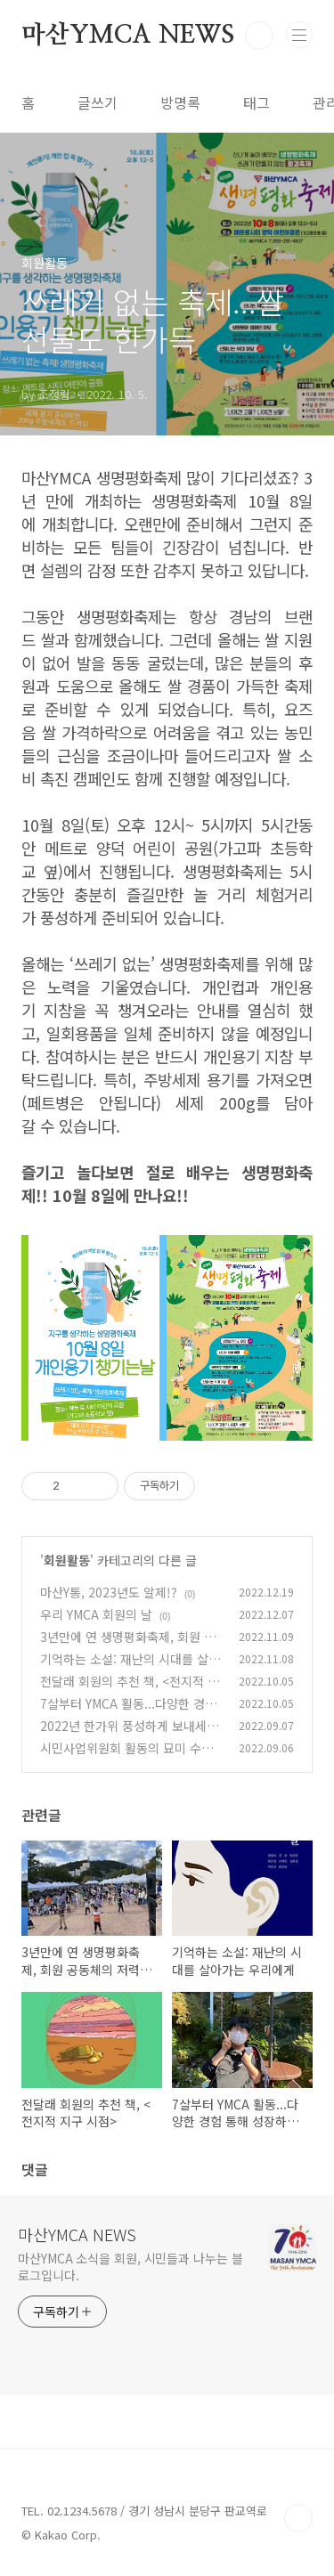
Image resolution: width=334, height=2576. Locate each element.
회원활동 (67, 1560)
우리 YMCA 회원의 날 (96, 1614)
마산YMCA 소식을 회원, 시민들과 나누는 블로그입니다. (130, 2266)
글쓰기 (97, 102)
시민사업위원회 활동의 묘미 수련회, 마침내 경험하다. (126, 1757)
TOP (298, 2518)
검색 (259, 35)
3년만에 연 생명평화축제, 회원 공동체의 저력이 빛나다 (128, 1646)
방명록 (180, 102)
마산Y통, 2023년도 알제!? (108, 1592)
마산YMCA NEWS (127, 35)
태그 (256, 102)
